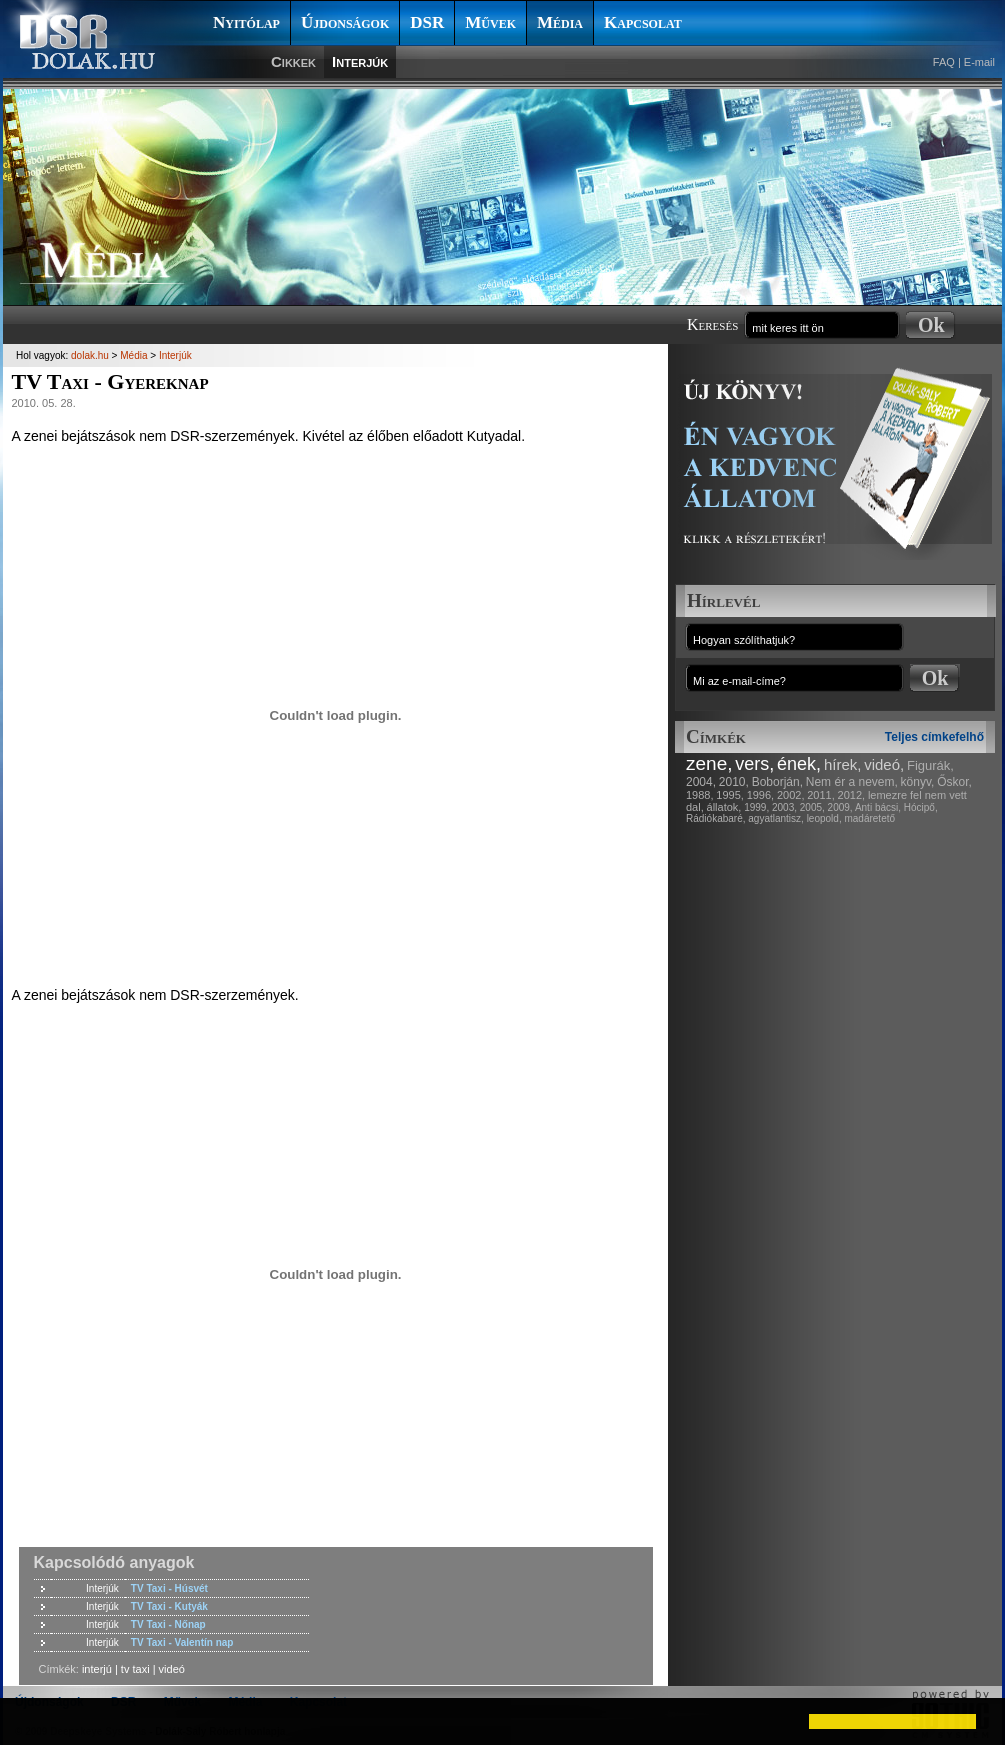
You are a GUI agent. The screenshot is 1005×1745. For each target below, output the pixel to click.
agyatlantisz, (776, 818)
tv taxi (135, 1669)
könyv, (918, 782)
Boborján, (777, 782)
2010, (734, 782)
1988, (700, 795)
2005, (812, 807)
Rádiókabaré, (715, 818)
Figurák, (930, 765)
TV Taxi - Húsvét (169, 1588)
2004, (701, 782)
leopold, (824, 818)
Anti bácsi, (878, 807)
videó (172, 1669)
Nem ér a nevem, (852, 782)
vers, (754, 764)
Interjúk (360, 61)
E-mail (979, 62)
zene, (709, 763)
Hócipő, (921, 807)
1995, (730, 795)
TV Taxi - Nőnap (168, 1624)
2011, (821, 795)
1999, (756, 807)
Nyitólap (246, 22)
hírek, (843, 764)
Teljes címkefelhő (934, 737)
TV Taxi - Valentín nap (182, 1642)
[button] (32, 1721)
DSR (427, 22)
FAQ (944, 62)
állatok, (724, 807)
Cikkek (293, 61)
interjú (97, 1669)
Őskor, (954, 782)
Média (560, 22)
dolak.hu (90, 355)
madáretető (869, 818)
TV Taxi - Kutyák (169, 1606)
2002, (791, 795)
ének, (799, 764)
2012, (852, 795)
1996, (761, 795)
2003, (784, 807)
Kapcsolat (643, 22)
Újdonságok (345, 22)
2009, (840, 807)
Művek (490, 22)
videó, (884, 764)
